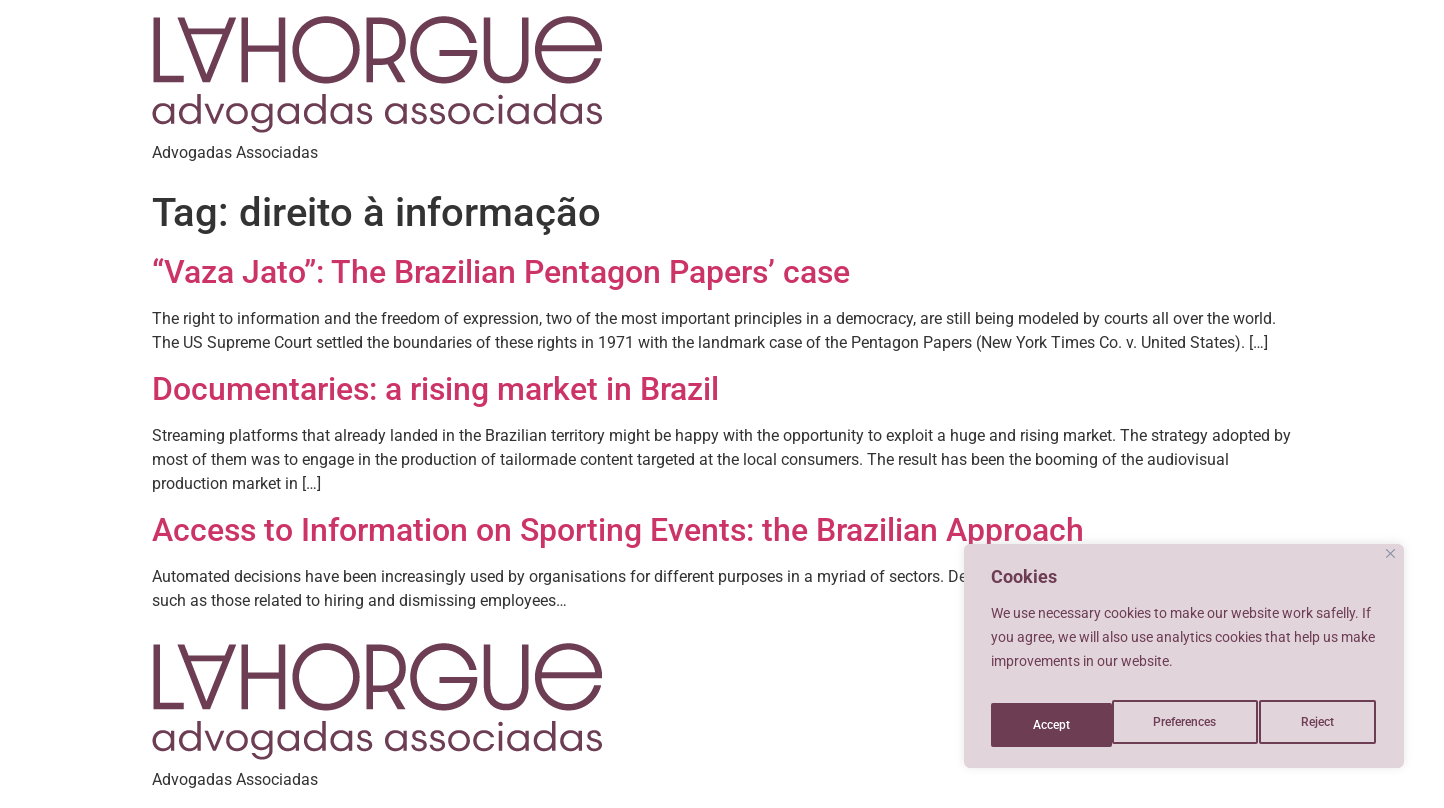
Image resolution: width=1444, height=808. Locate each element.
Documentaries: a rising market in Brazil (435, 389)
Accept (1321, 725)
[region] (1184, 663)
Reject (1201, 725)
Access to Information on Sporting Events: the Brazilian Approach (618, 530)
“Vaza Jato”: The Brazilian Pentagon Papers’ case (501, 272)
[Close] (1390, 567)
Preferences (1065, 725)
